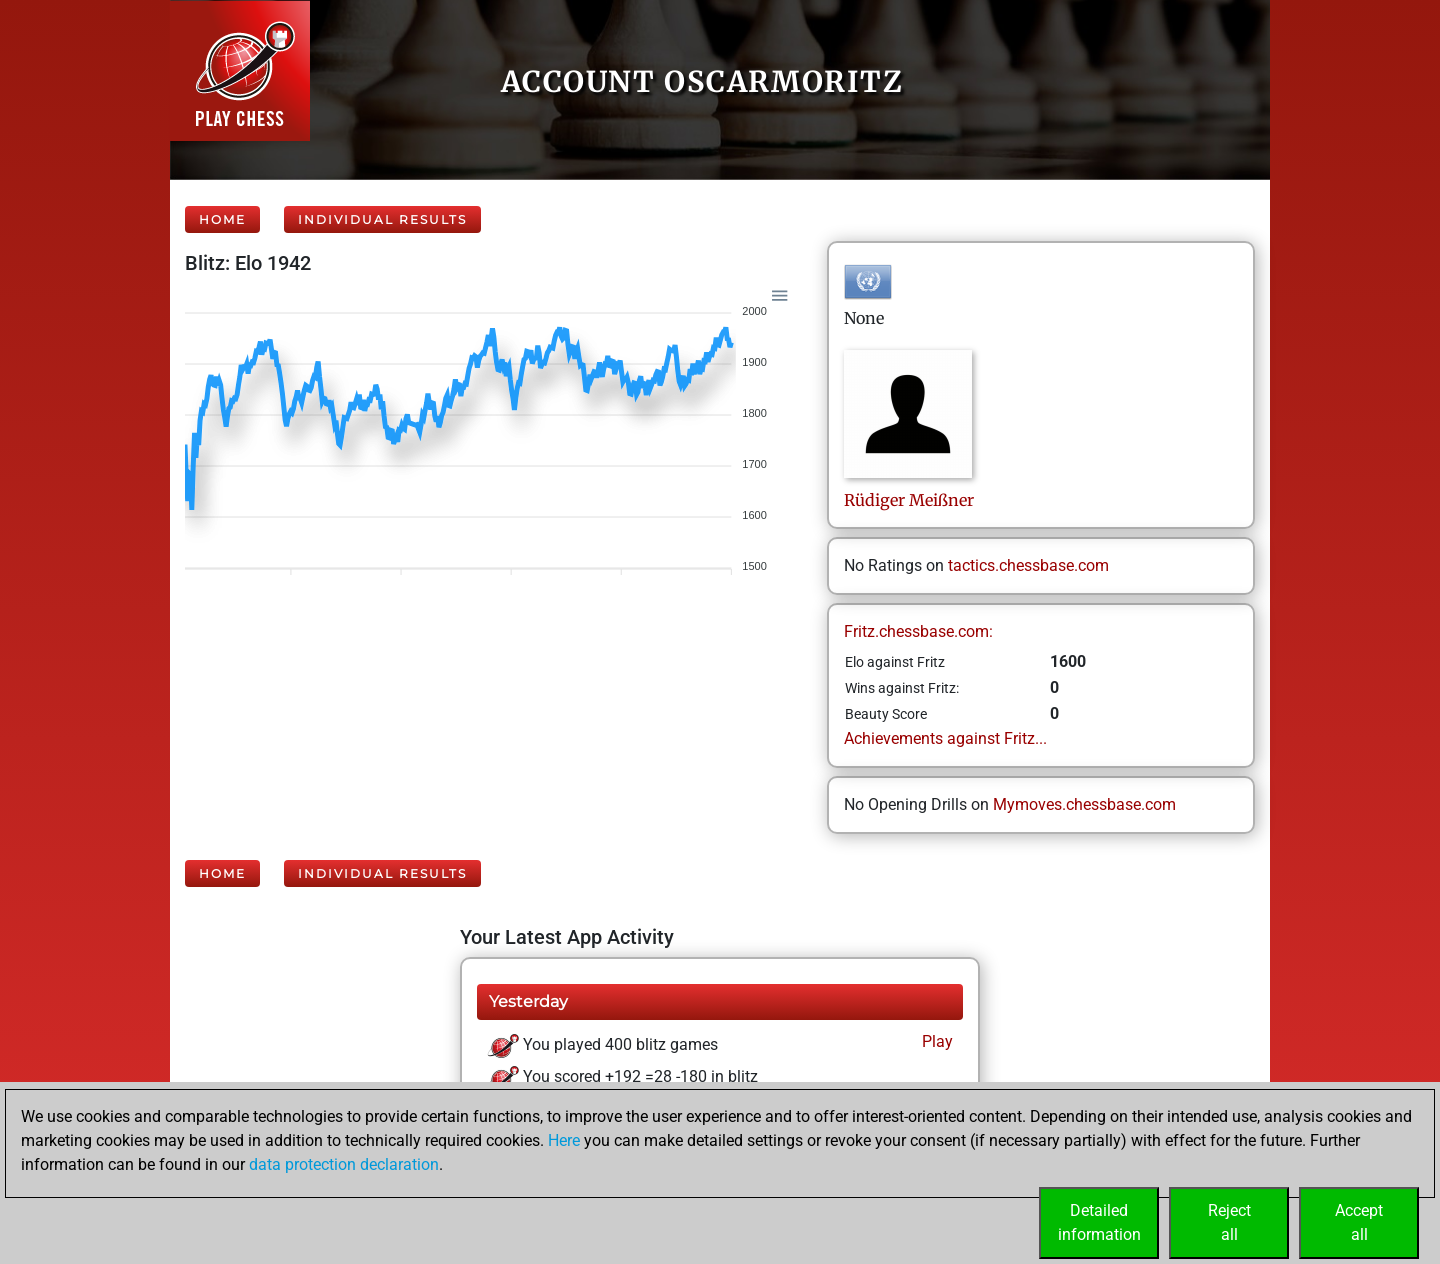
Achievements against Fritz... (945, 738)
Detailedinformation (1099, 1222)
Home (222, 219)
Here (564, 1140)
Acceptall (1359, 1222)
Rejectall (1229, 1222)
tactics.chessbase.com (1028, 565)
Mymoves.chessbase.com (1084, 804)
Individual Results (382, 219)
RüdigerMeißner (909, 500)
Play (935, 1041)
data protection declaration (344, 1164)
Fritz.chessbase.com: (918, 631)
